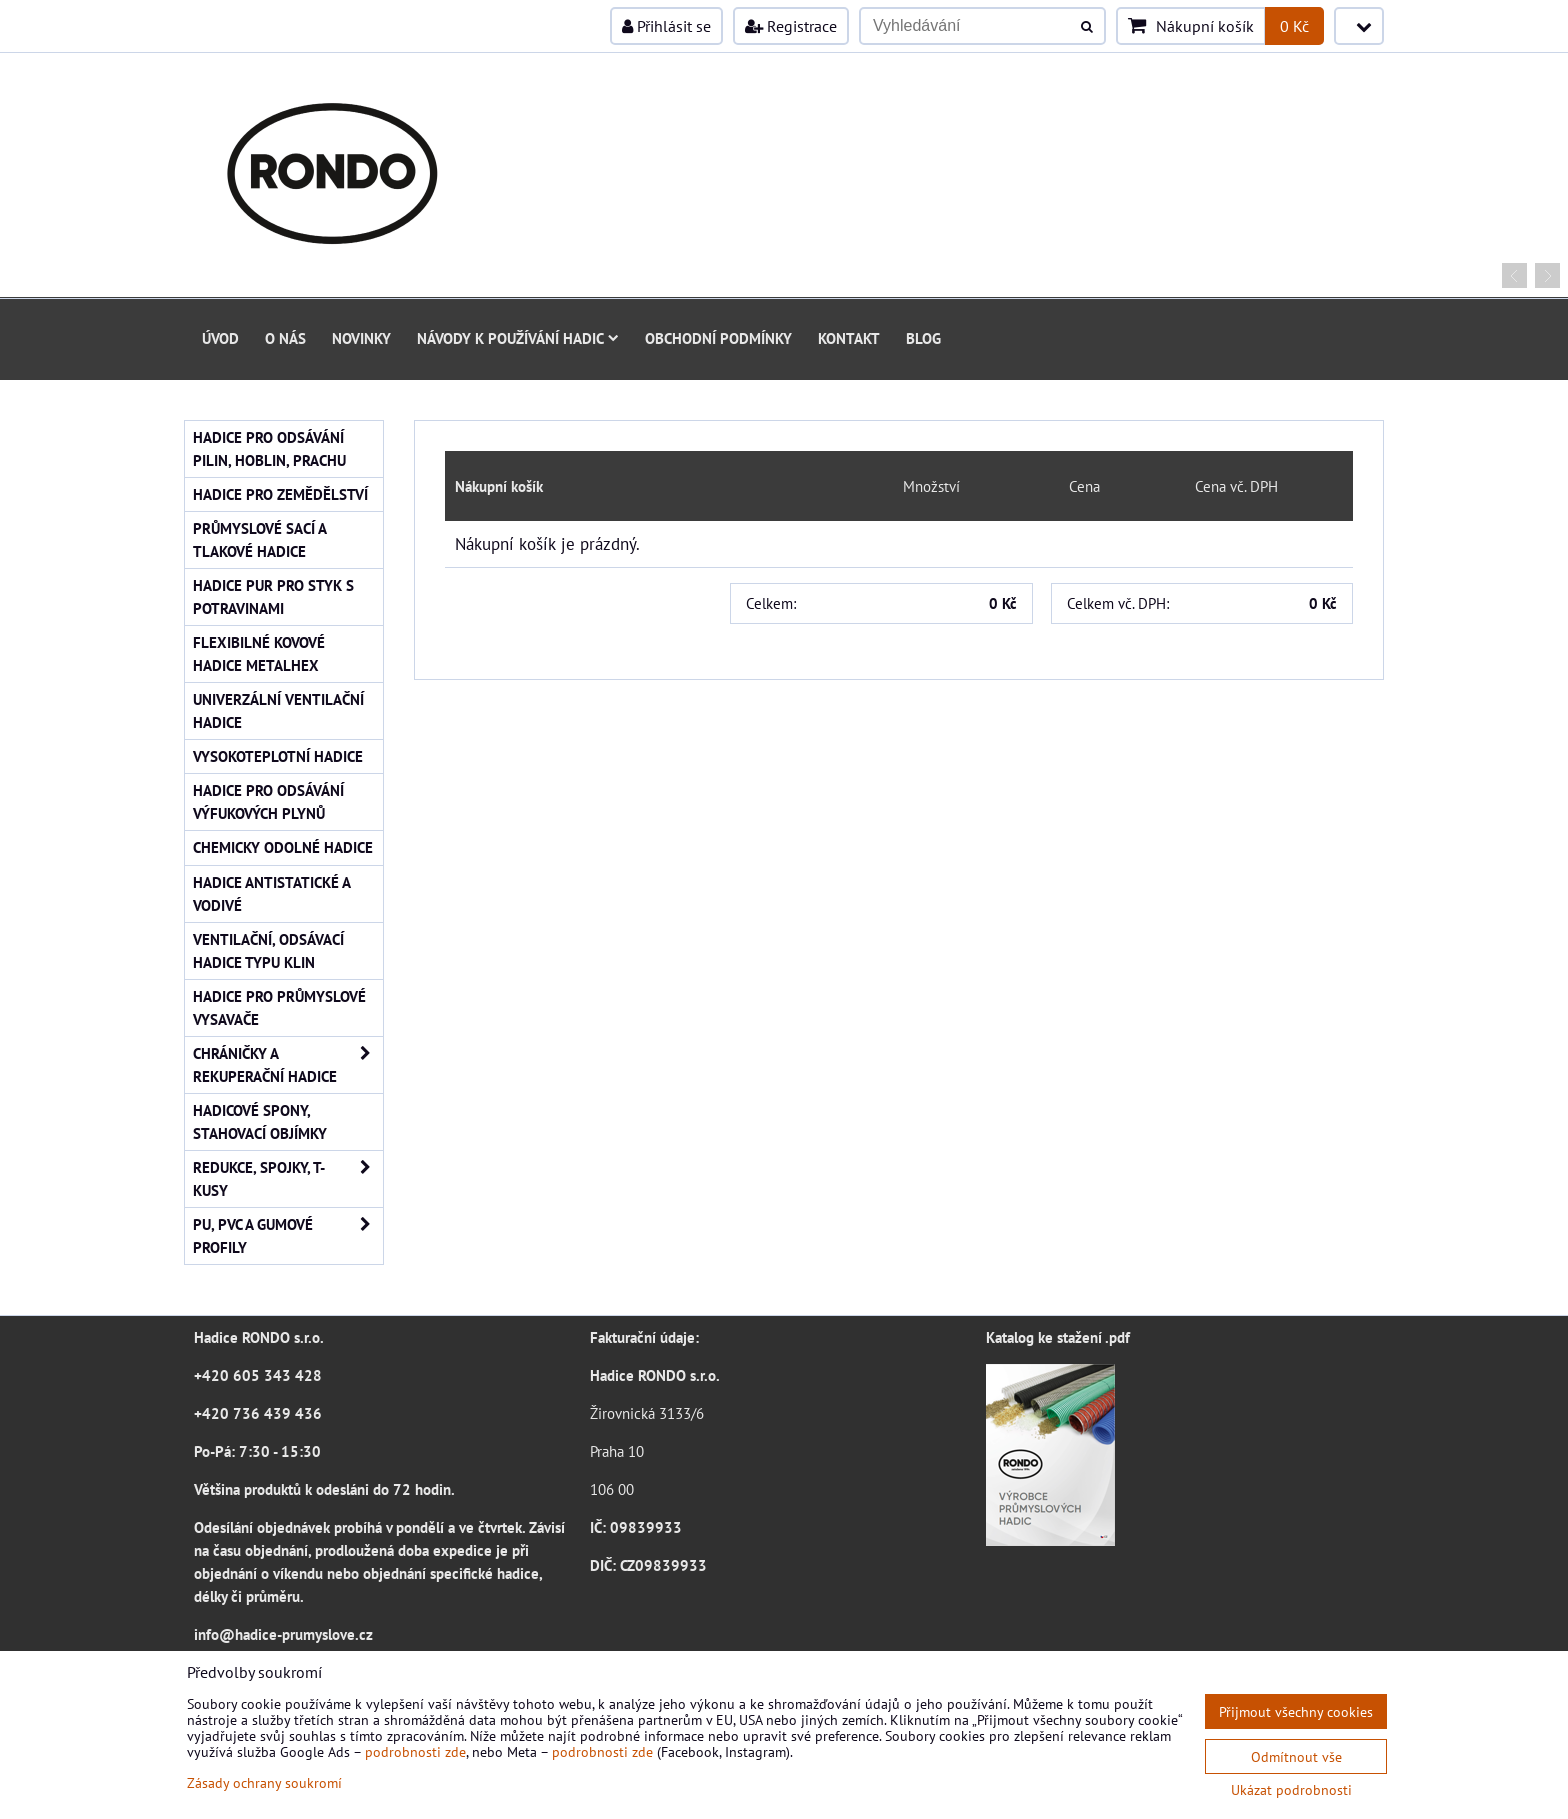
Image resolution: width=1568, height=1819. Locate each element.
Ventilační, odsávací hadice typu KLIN (268, 950)
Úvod (220, 338)
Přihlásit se (666, 26)
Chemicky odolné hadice (283, 847)
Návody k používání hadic (518, 338)
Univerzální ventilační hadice (278, 710)
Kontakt (849, 338)
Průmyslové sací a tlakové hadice (260, 539)
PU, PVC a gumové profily (288, 1236)
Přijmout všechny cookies (1296, 1711)
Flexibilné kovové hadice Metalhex (259, 653)
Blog (923, 338)
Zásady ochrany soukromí (264, 1782)
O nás (285, 338)
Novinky (361, 338)
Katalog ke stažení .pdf (1058, 1337)
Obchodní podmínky (718, 338)
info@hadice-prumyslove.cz (283, 1634)
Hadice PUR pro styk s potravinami (273, 596)
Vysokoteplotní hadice (278, 756)
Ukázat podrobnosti (1291, 1790)
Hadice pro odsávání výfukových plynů (268, 801)
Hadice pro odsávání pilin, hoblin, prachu (269, 448)
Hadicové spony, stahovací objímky (260, 1121)
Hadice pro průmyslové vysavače (279, 1007)
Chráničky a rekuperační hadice (288, 1065)
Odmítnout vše (1296, 1756)
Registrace (791, 26)
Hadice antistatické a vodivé (272, 893)
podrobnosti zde (415, 1751)
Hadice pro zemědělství (280, 494)
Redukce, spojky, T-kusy (288, 1179)
